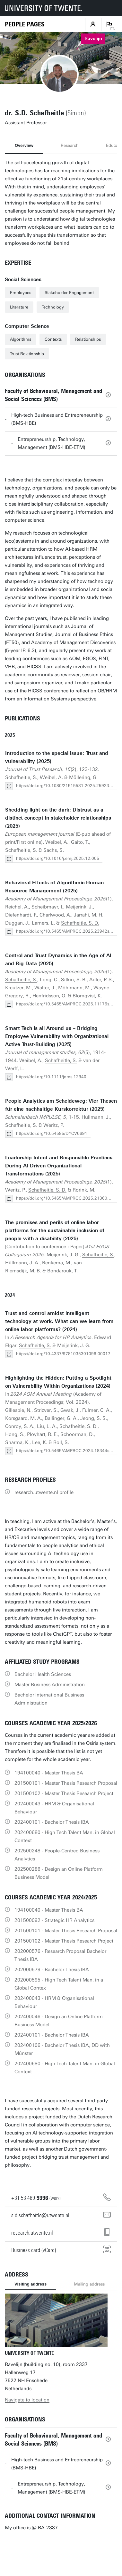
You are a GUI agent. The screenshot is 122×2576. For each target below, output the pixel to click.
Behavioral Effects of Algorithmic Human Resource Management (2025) (54, 887)
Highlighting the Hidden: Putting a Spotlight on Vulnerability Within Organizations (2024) (58, 1382)
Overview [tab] (24, 145)
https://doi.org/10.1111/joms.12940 (51, 1076)
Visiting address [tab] (30, 2284)
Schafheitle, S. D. (80, 923)
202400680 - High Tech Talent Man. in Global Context (64, 1836)
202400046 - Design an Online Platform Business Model (58, 2021)
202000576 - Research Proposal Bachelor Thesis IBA (60, 1955)
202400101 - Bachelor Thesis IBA (51, 1822)
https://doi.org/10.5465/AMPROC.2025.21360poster (67, 1198)
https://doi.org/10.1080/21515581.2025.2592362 (65, 785)
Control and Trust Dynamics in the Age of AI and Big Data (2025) (58, 959)
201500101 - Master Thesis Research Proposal (65, 1783)
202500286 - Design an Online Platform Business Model (58, 1873)
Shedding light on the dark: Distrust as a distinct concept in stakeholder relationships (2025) (58, 818)
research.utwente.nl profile (44, 1492)
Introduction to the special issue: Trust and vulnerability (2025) (56, 757)
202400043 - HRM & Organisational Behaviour (54, 1808)
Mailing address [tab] (89, 2284)
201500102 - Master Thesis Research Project (63, 1793)
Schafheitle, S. (21, 777)
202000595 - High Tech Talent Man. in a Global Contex (58, 1984)
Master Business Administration (49, 1684)
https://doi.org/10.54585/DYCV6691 (51, 1133)
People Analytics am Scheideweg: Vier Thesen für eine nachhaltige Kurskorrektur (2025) (61, 1105)
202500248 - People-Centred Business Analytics (57, 1855)
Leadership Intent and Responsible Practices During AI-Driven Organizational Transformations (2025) (58, 1166)
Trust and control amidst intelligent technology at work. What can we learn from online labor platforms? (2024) (59, 1321)
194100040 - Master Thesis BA (48, 1773)
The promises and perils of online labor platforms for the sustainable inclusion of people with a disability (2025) (54, 1230)
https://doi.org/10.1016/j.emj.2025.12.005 (57, 858)
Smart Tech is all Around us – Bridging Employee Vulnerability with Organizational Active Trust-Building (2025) (57, 1036)
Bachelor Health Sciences (42, 1674)
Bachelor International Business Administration (49, 1699)
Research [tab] (70, 145)
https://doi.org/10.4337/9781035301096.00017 (63, 1353)
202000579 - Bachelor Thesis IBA (51, 1969)
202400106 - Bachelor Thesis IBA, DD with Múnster (62, 2049)
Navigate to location (27, 2400)
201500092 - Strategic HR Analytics (54, 1920)
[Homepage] (25, 24)
